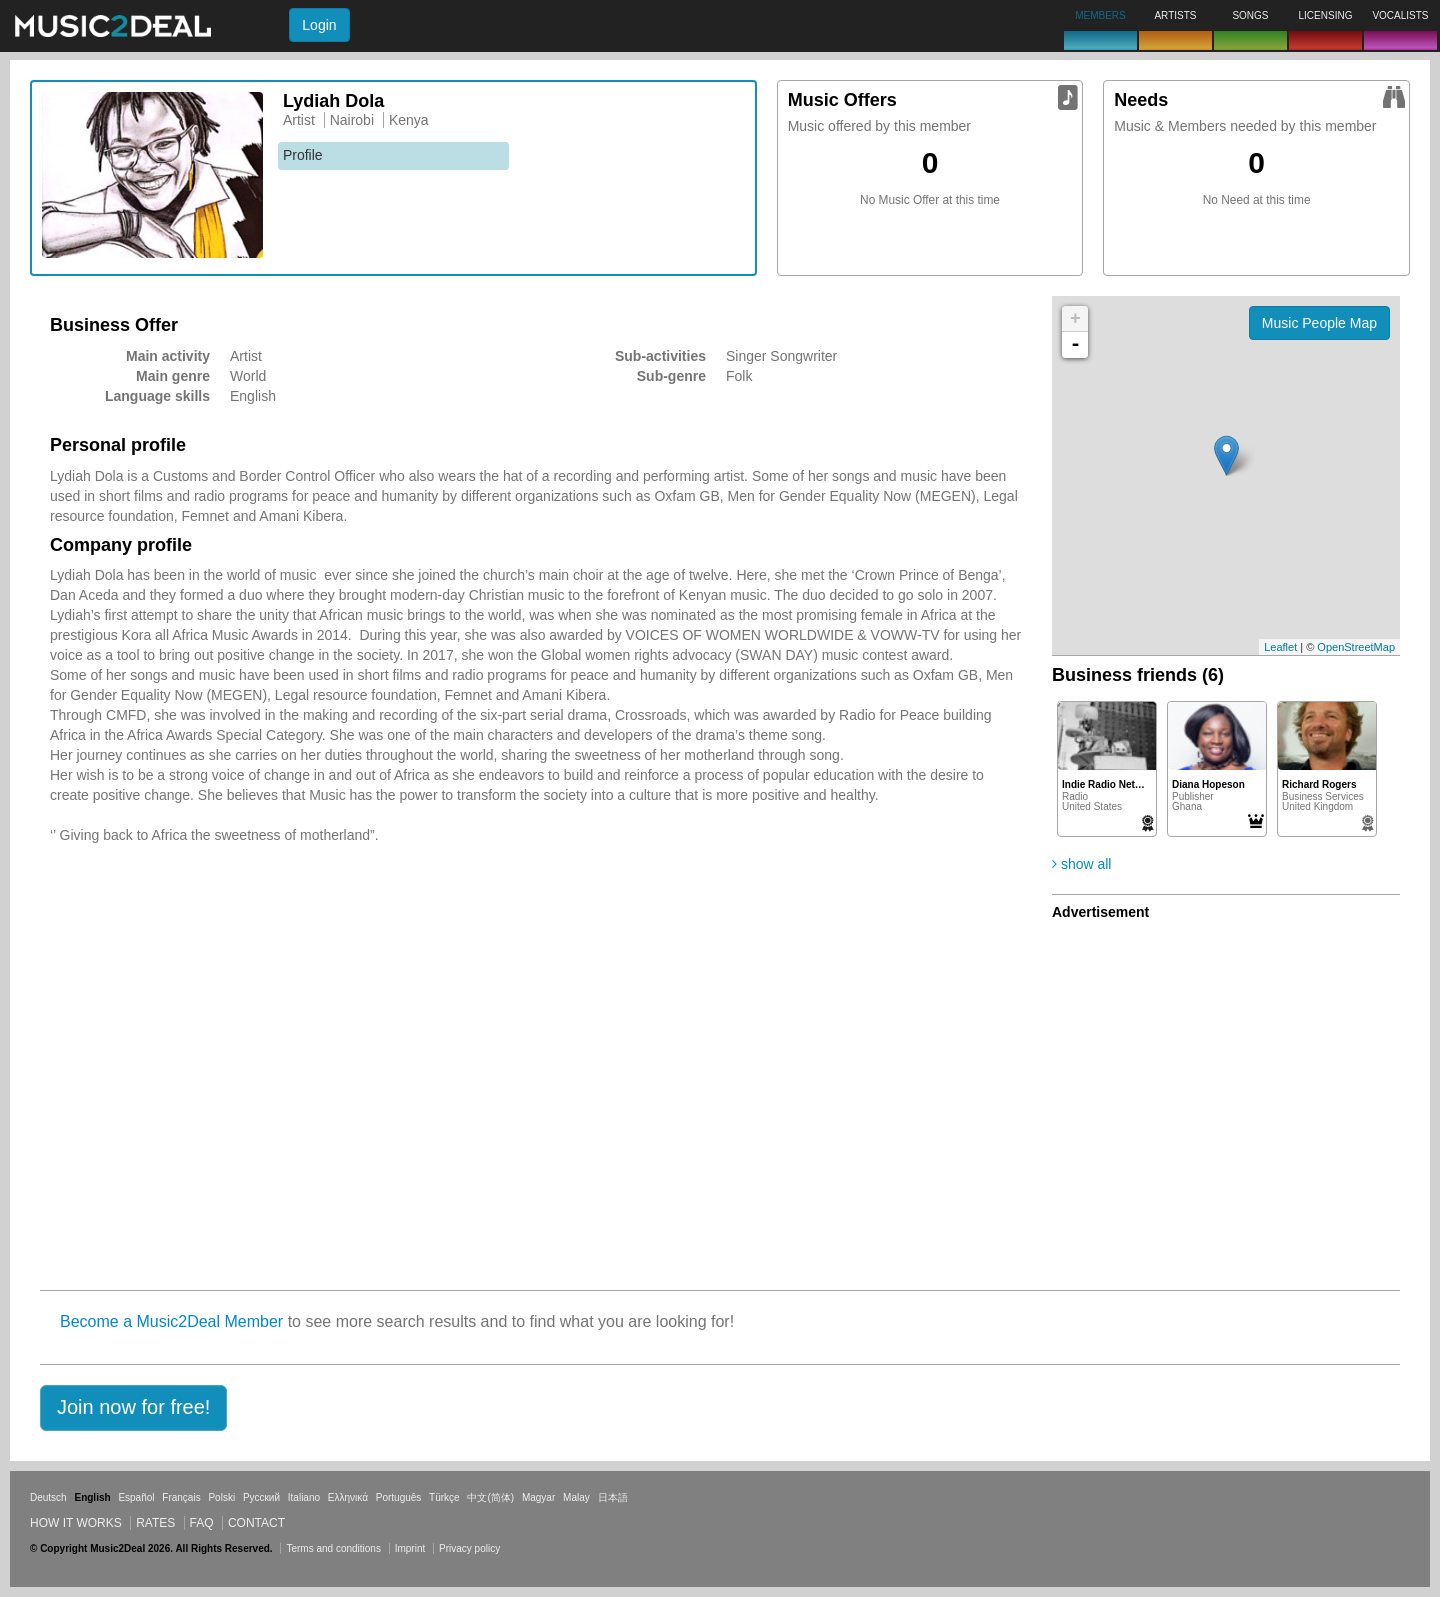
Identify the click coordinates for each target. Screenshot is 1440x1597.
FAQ (202, 1523)
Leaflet (1280, 647)
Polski (221, 1497)
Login (319, 25)
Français (181, 1497)
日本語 (613, 1497)
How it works (76, 1523)
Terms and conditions (333, 1548)
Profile (303, 155)
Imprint (410, 1548)
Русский (261, 1497)
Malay (576, 1497)
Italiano (304, 1497)
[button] (133, 1408)
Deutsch (48, 1497)
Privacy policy (469, 1548)
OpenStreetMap (1356, 647)
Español (136, 1497)
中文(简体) (490, 1497)
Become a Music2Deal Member (171, 1321)
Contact (256, 1523)
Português (399, 1497)
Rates (155, 1523)
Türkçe (444, 1497)
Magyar (538, 1497)
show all (1081, 864)
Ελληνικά (348, 1497)
